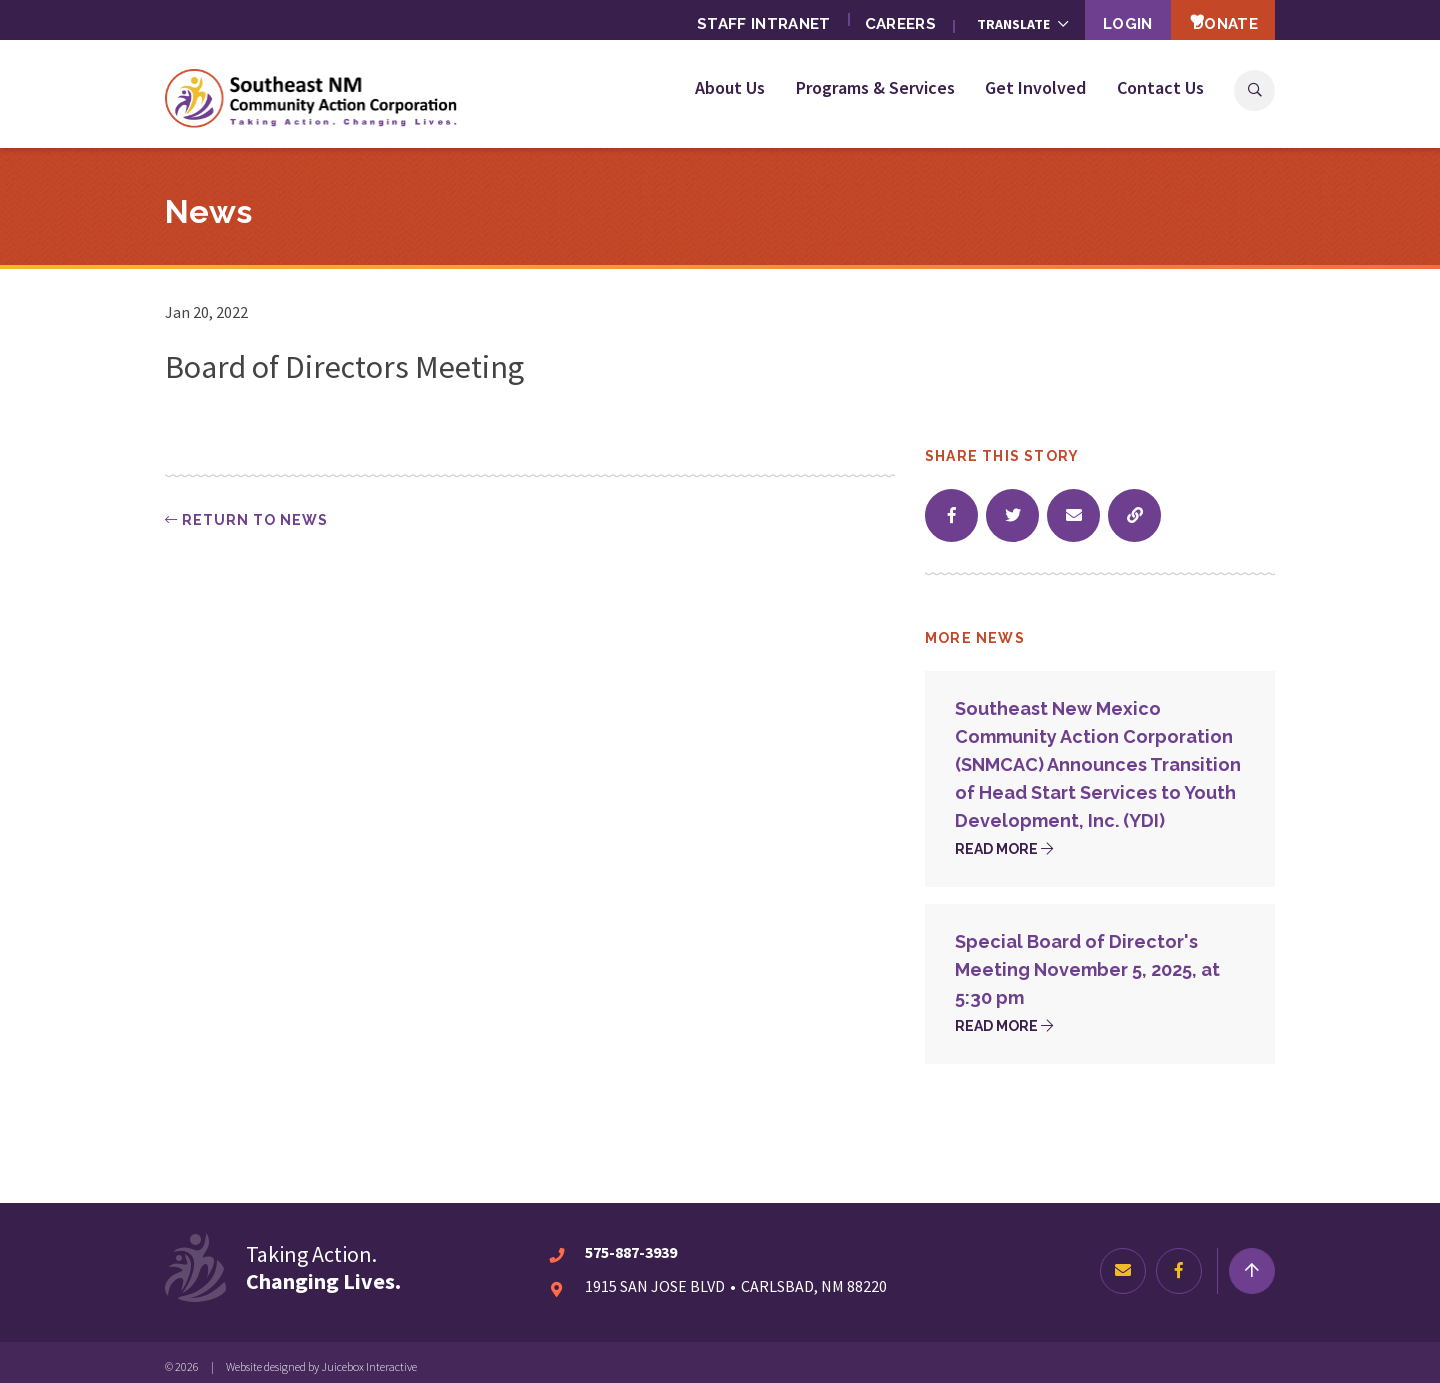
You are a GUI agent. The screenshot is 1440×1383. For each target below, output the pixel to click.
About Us (730, 87)
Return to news (246, 511)
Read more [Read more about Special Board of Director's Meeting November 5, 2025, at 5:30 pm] (1004, 1017)
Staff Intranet (727, 19)
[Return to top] (1252, 1262)
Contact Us (1160, 87)
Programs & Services (875, 87)
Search (1254, 90)
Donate (1211, 19)
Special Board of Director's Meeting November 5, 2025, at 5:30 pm (1087, 960)
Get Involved (1035, 87)
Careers (868, 19)
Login (1102, 19)
